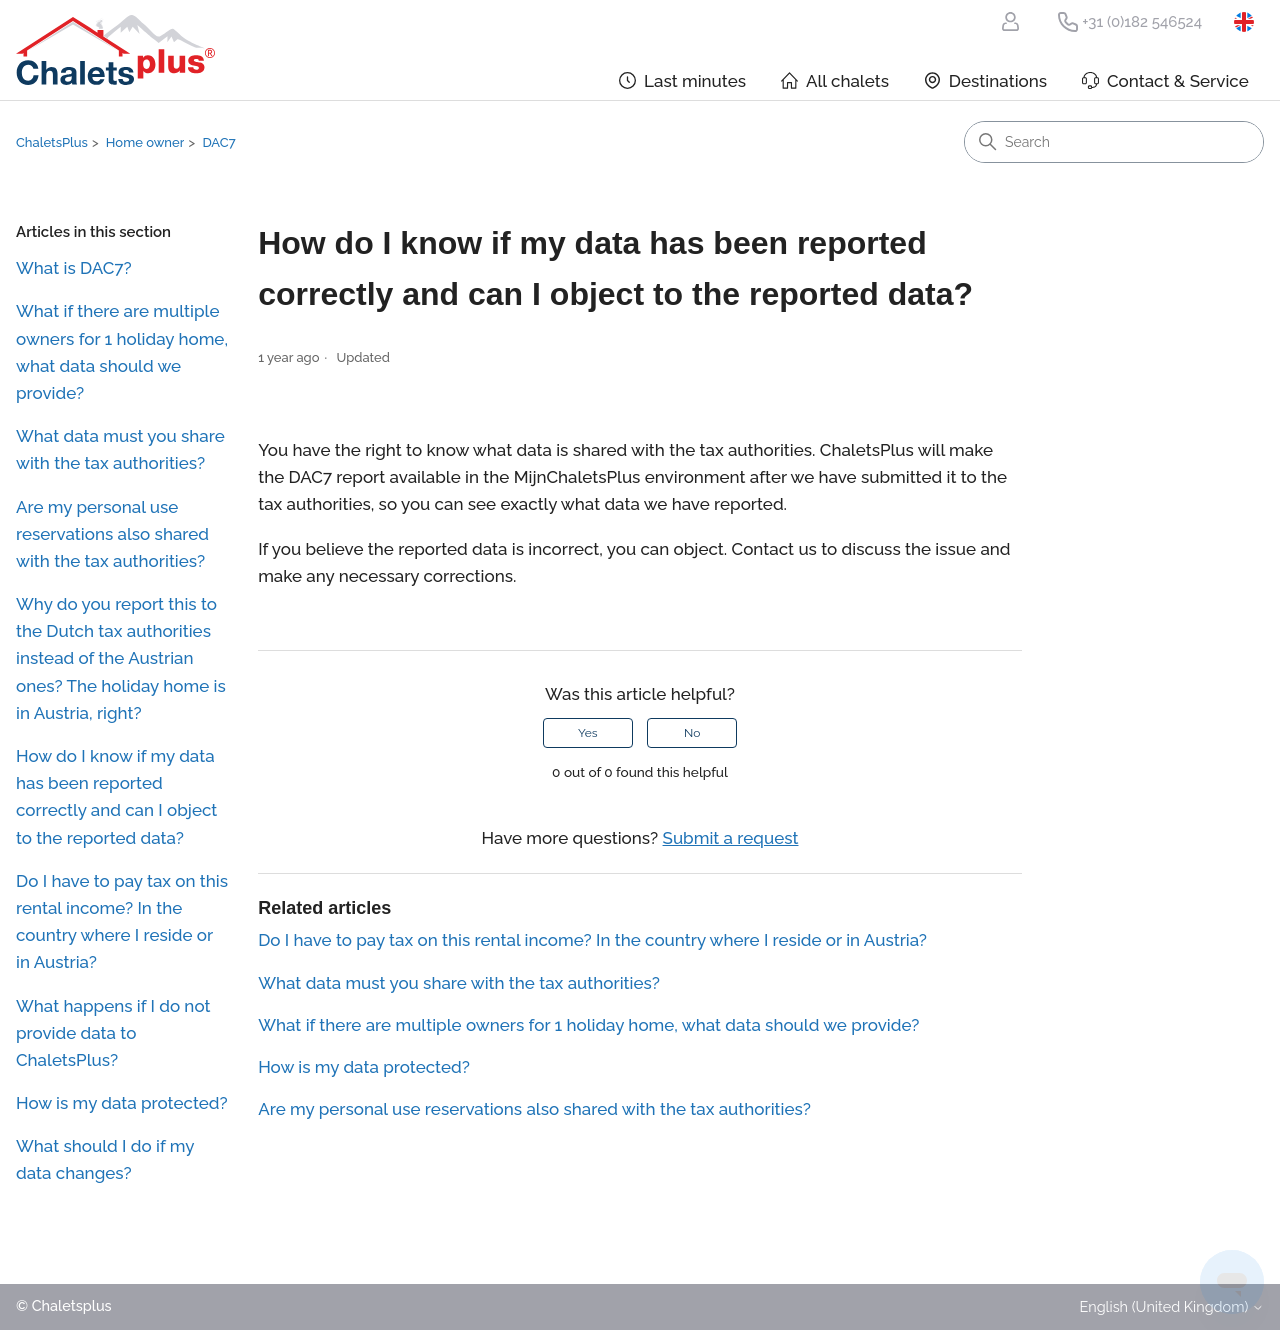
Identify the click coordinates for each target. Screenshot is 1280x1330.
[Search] (1114, 142)
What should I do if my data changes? (105, 1159)
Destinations (998, 81)
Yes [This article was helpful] (588, 733)
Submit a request (731, 838)
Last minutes (695, 81)
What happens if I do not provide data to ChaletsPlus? (113, 1033)
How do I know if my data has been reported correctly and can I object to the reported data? (116, 797)
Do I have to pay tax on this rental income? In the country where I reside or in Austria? (122, 922)
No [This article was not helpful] (692, 733)
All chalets (847, 81)
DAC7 (218, 142)
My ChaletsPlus (1014, 22)
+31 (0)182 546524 (1142, 22)
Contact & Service (1178, 81)
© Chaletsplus (64, 1306)
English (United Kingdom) (1249, 22)
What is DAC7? (74, 268)
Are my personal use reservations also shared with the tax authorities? (112, 534)
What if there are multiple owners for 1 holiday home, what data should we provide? (122, 352)
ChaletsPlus (52, 142)
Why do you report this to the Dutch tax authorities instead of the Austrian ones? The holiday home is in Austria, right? (121, 658)
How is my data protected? (122, 1103)
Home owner (145, 142)
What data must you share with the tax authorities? (120, 449)
